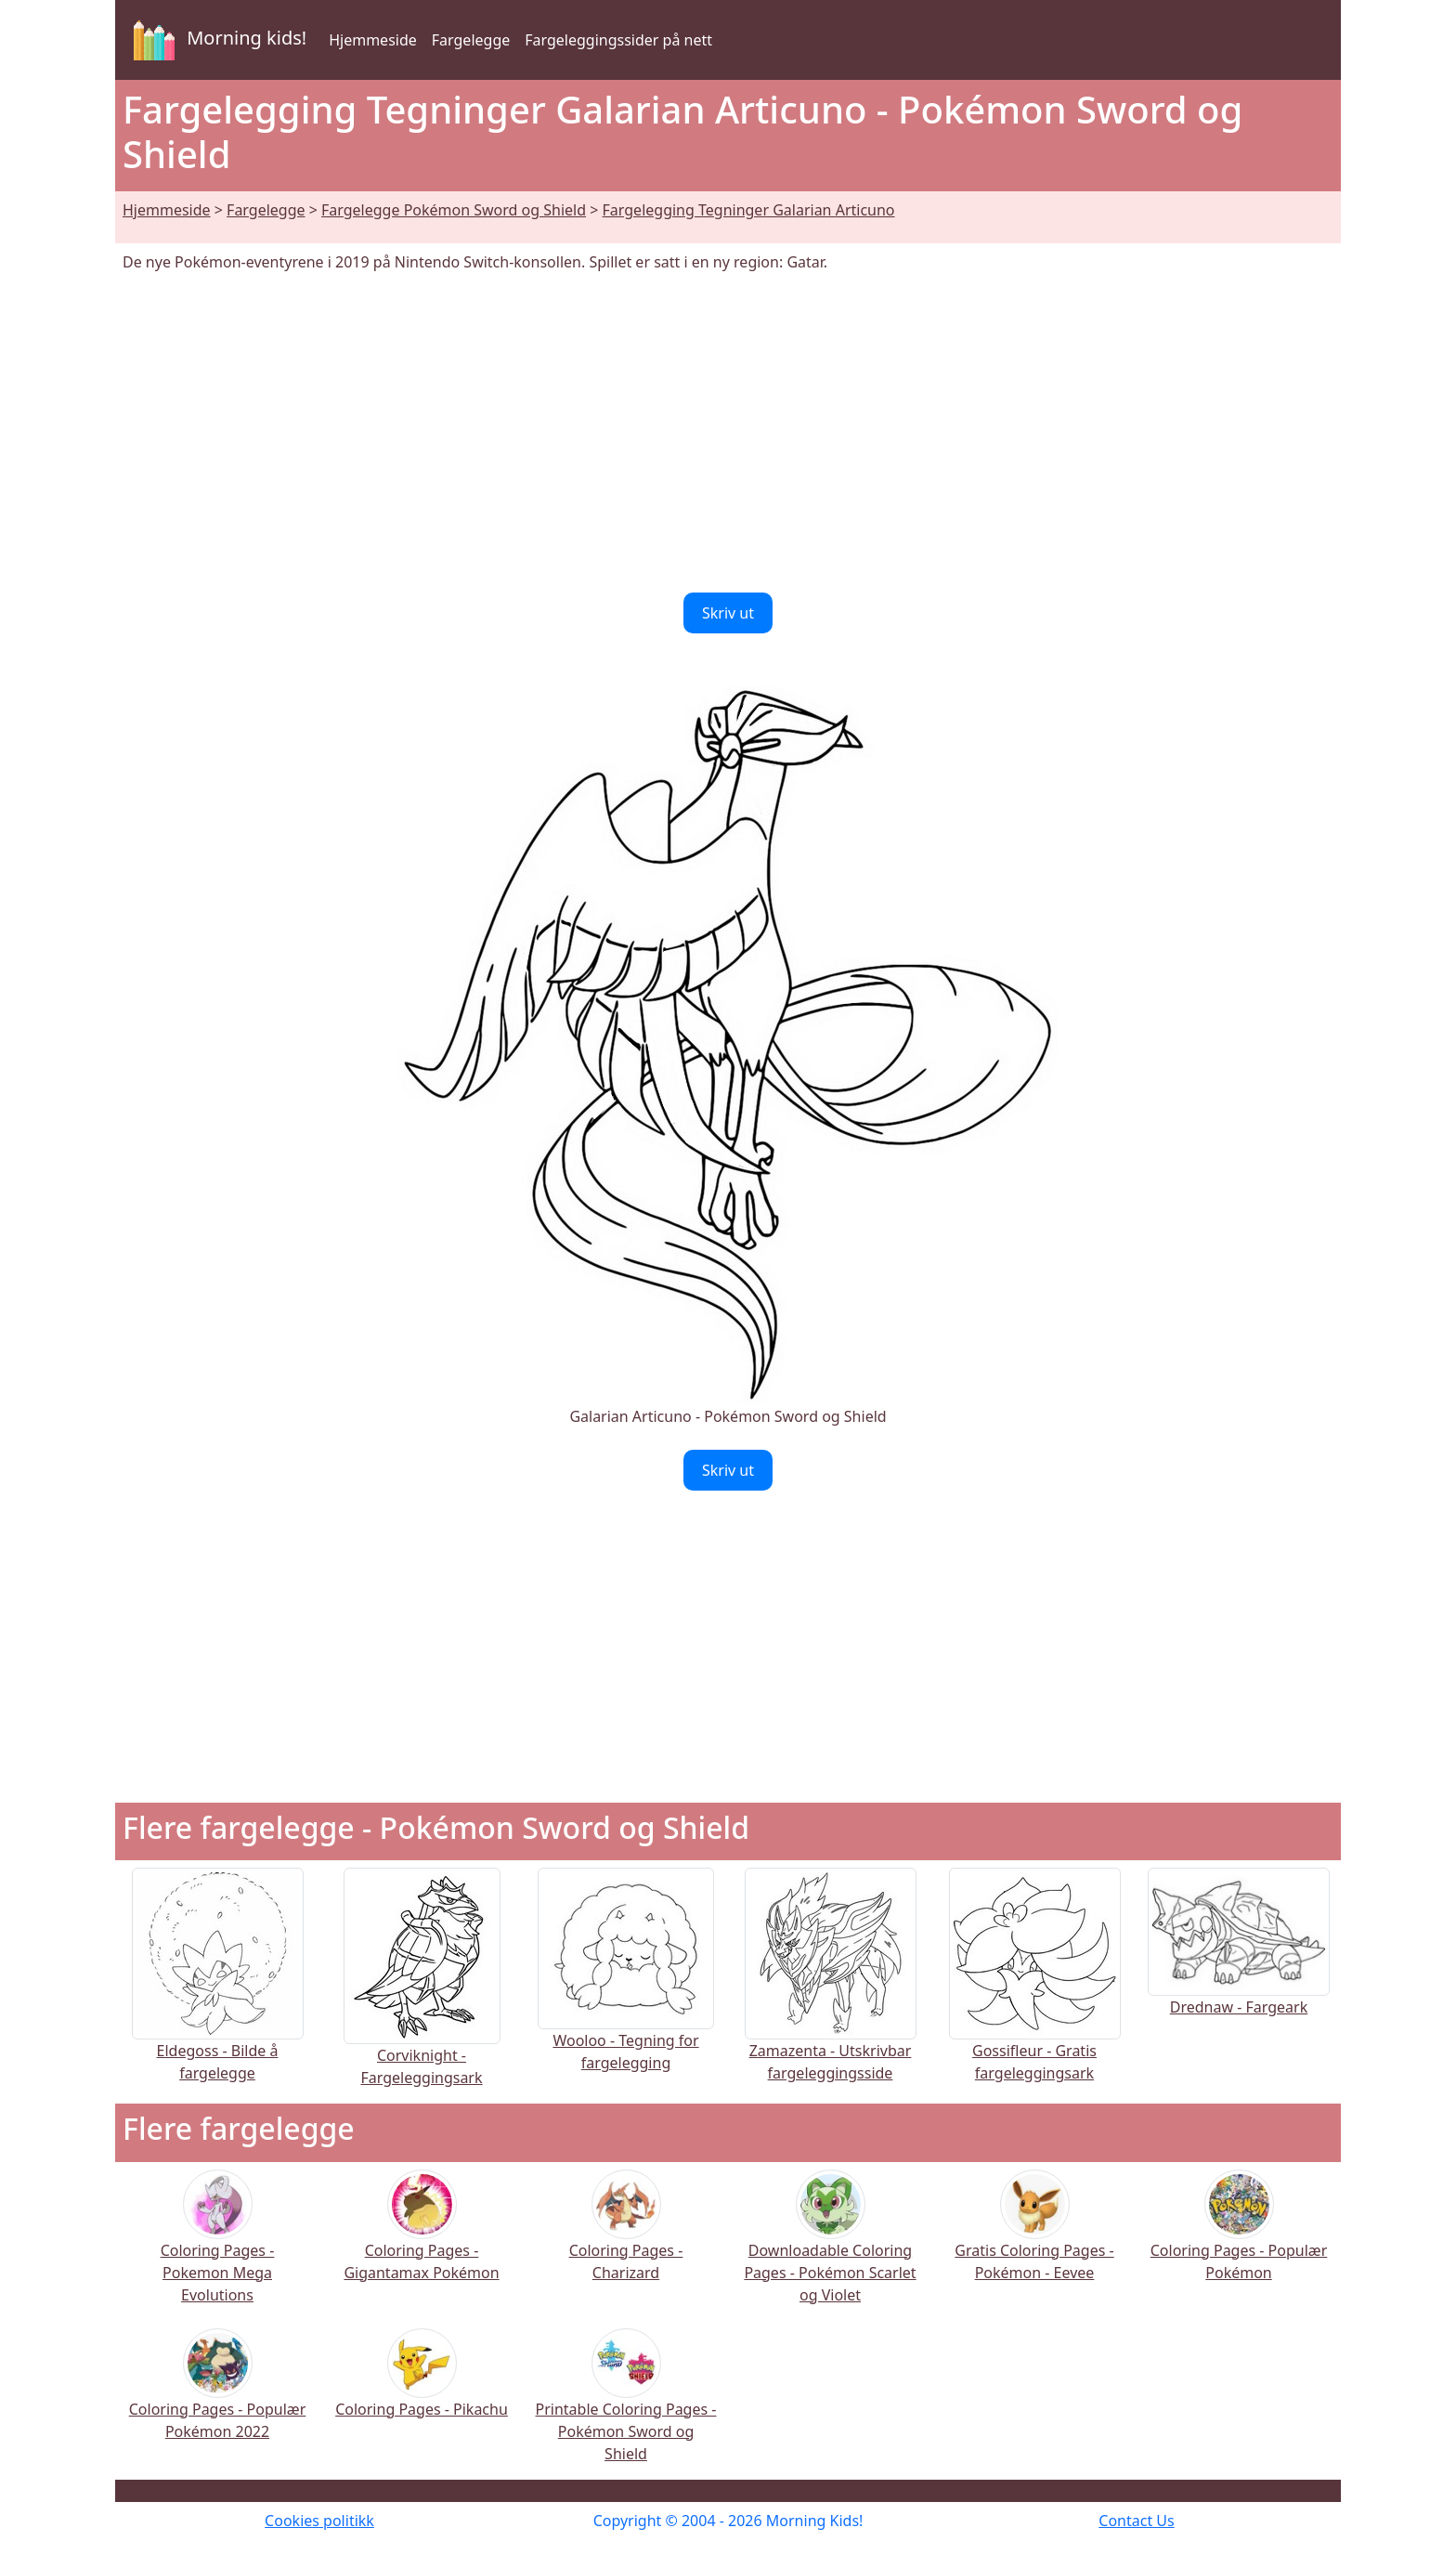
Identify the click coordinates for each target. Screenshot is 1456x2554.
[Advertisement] (728, 433)
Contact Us (1136, 2520)
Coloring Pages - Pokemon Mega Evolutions (218, 2249)
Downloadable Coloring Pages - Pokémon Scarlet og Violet (830, 2249)
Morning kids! (216, 40)
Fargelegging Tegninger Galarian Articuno (749, 210)
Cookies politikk (319, 2520)
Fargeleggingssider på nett (618, 40)
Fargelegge (471, 40)
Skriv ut (728, 613)
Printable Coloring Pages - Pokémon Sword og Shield (626, 2408)
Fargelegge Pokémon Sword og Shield (453, 210)
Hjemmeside (373, 40)
